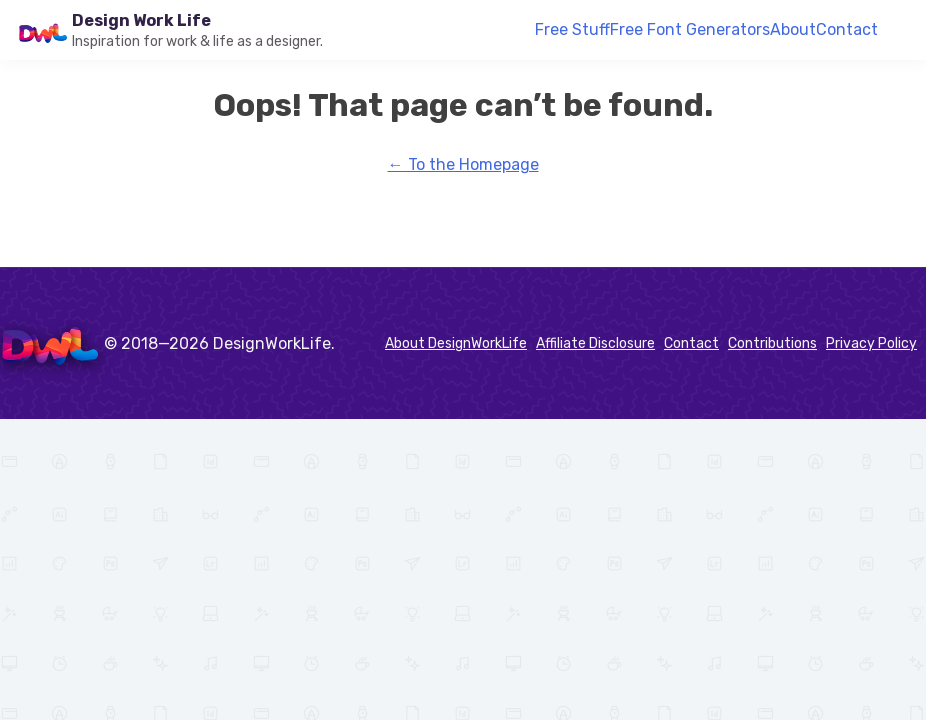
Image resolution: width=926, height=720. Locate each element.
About (793, 29)
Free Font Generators (690, 29)
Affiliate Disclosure (595, 343)
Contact (847, 29)
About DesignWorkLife (456, 343)
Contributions (772, 343)
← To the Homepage (463, 164)
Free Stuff (572, 29)
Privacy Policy (871, 343)
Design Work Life (141, 20)
